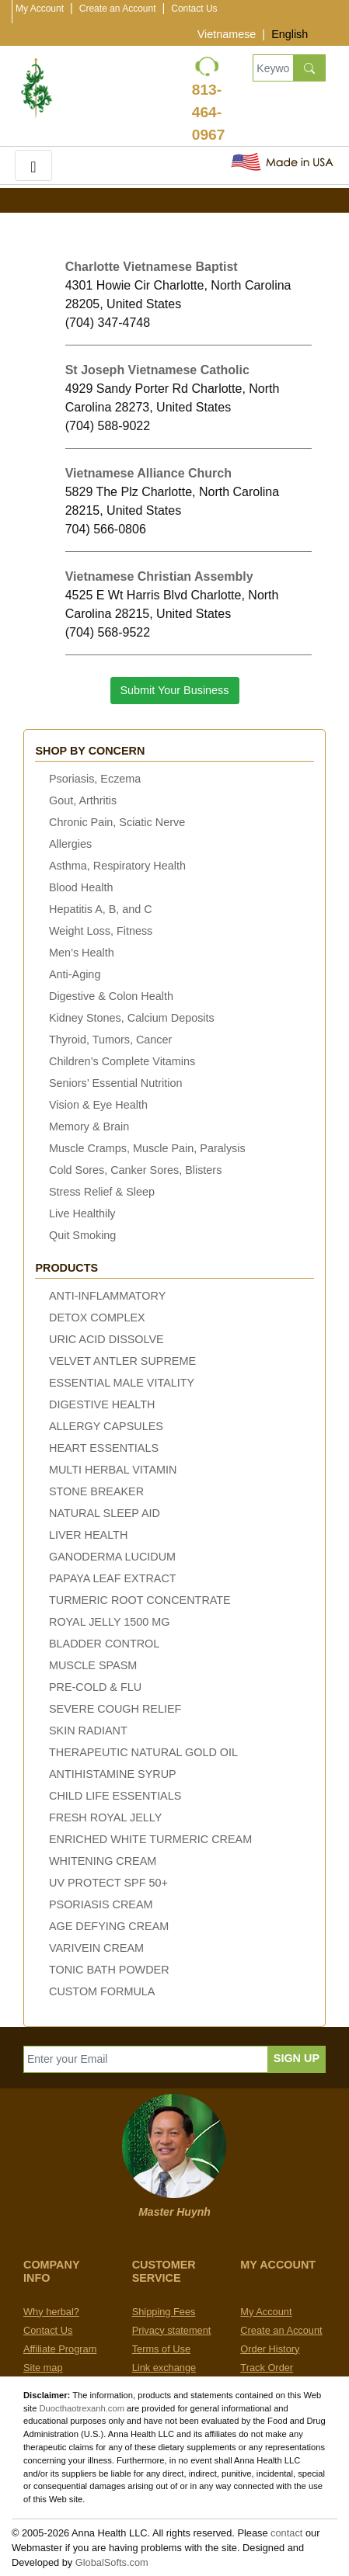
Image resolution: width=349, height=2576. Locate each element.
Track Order (266, 2367)
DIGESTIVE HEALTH (102, 1404)
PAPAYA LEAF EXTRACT (112, 1578)
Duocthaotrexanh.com (82, 2408)
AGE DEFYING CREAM (109, 1926)
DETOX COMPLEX (97, 1317)
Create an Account (117, 8)
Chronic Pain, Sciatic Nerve (117, 822)
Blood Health (81, 887)
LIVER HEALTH (88, 1535)
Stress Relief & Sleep (102, 1192)
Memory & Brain (89, 1126)
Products (66, 1268)
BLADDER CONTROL (104, 1643)
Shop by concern (90, 751)
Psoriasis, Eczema (95, 778)
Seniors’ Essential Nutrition (115, 1083)
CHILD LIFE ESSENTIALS (115, 1796)
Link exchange (164, 2367)
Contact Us (194, 8)
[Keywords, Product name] (273, 68)
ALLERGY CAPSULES (106, 1426)
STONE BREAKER (96, 1491)
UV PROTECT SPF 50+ (108, 1882)
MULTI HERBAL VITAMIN (112, 1469)
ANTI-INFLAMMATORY (107, 1296)
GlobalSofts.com (111, 2562)
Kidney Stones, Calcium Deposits (132, 1018)
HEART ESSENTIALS (104, 1448)
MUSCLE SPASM (93, 1665)
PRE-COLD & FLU (95, 1687)
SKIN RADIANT (88, 1730)
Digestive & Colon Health (111, 996)
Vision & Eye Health (98, 1105)
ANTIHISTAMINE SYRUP (112, 1774)
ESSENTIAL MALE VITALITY (121, 1383)
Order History (269, 2349)
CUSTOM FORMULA (102, 1991)
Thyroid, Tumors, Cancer (110, 1039)
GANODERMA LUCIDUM (112, 1556)
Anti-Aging (74, 974)
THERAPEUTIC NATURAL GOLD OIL (143, 1752)
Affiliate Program (59, 2349)
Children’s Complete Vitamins (122, 1061)
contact (286, 2533)
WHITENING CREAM (102, 1861)
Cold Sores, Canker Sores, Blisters (135, 1170)
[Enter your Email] (145, 2059)
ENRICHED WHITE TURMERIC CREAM (150, 1839)
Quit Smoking (82, 1235)
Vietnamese (227, 34)
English (289, 34)
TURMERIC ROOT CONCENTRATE (140, 1600)
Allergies (70, 844)
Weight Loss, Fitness (100, 931)
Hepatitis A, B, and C (100, 909)
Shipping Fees (164, 2311)
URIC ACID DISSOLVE (106, 1339)
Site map (43, 2367)
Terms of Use (161, 2349)
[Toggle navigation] (33, 165)
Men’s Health (81, 952)
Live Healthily (82, 1213)
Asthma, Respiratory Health (117, 865)
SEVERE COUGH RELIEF (115, 1709)
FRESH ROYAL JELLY (105, 1817)
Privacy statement (171, 2330)
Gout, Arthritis (83, 800)
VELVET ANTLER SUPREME (122, 1361)
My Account (40, 8)
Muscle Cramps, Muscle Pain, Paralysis (147, 1148)
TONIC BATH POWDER (109, 1969)
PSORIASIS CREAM (101, 1904)
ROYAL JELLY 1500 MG (109, 1622)
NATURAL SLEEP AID (104, 1513)
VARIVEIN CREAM (96, 1948)
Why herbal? (51, 2311)
